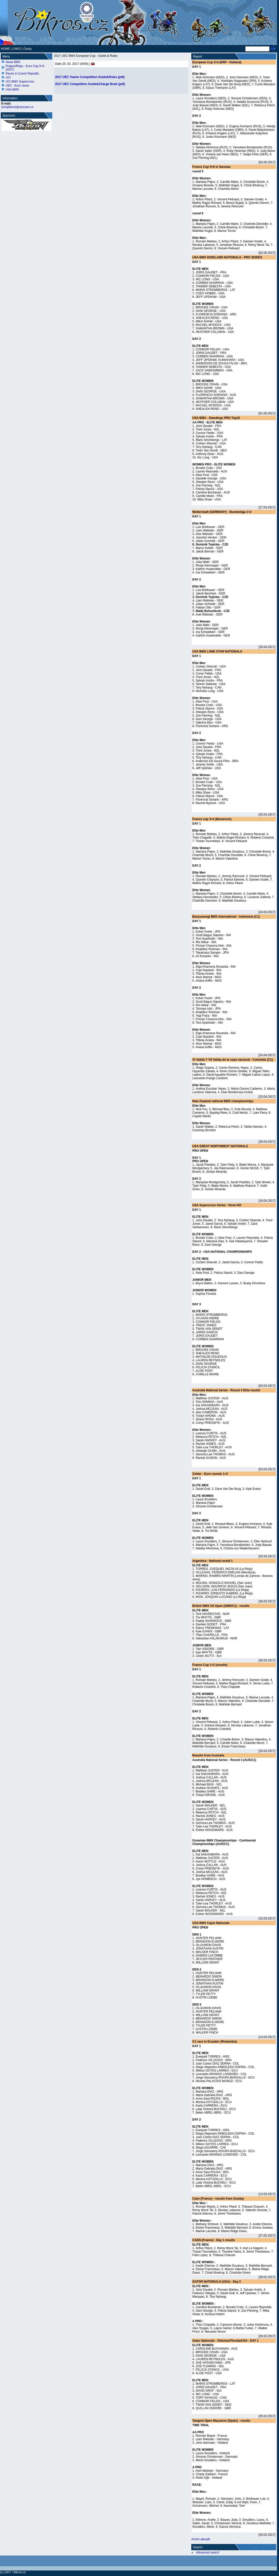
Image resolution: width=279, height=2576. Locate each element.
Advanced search (207, 2552)
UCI (8, 77)
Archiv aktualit (200, 2539)
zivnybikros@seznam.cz (17, 107)
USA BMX (12, 89)
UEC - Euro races (17, 85)
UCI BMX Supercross (20, 81)
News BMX (13, 62)
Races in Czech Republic (22, 73)
